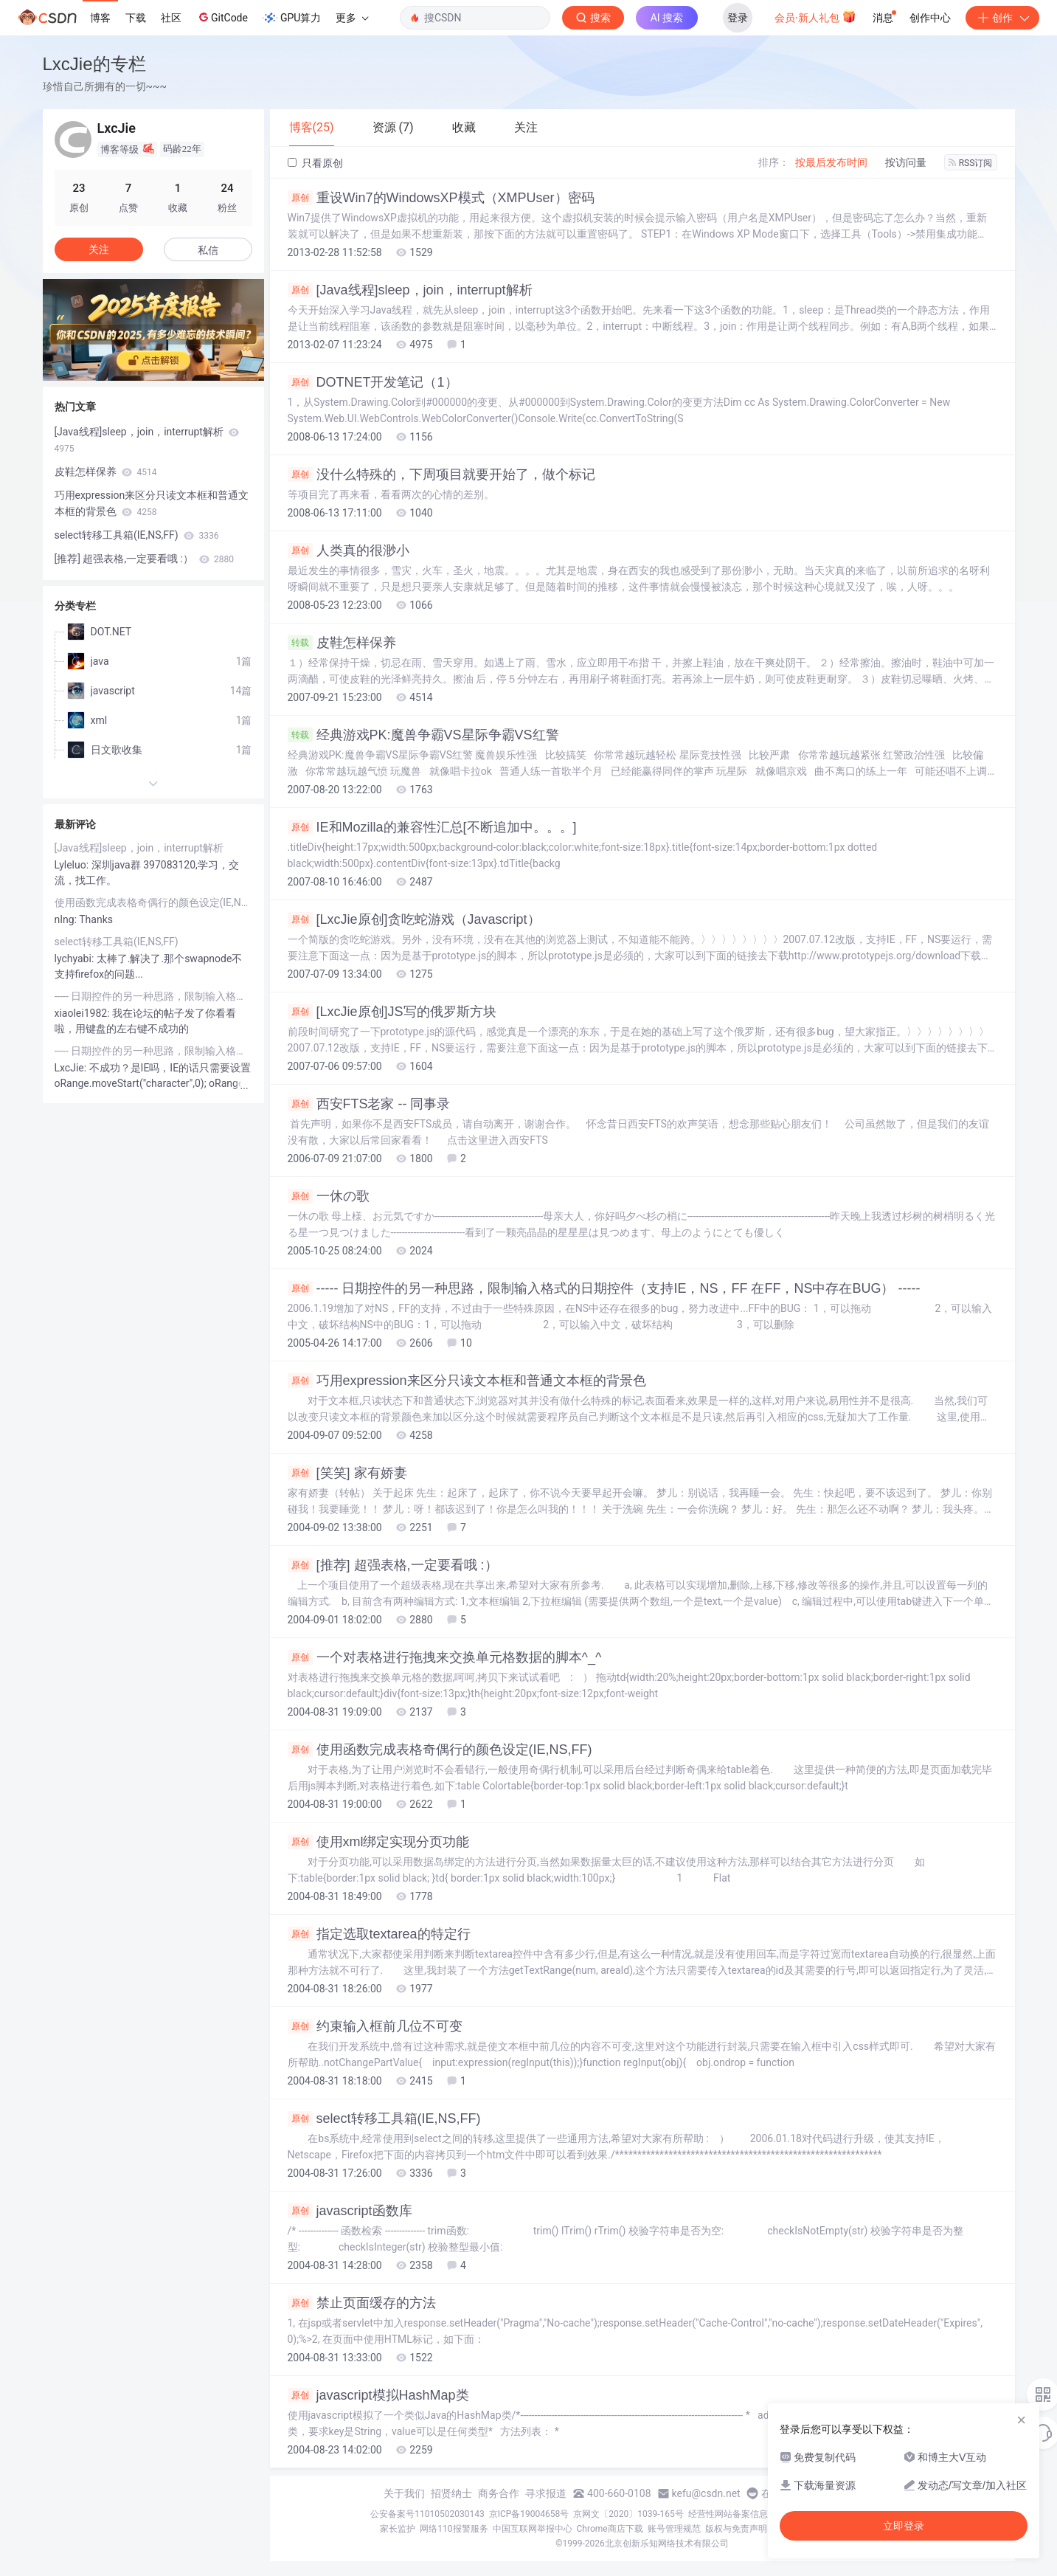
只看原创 (315, 163)
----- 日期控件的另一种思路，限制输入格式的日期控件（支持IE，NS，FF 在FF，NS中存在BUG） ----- (604, 1288)
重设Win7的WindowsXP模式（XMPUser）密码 (441, 197)
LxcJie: (72, 1068)
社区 (171, 18)
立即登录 (903, 2526)
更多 (352, 18)
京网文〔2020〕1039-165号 (628, 2514)
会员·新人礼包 (815, 16)
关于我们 (404, 2493)
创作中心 (930, 18)
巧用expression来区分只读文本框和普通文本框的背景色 (467, 1380)
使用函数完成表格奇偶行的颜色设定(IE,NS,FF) (440, 1749)
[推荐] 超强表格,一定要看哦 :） (393, 1565)
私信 (208, 250)
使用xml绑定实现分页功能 (379, 1841)
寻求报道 (545, 2493)
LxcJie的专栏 (94, 64)
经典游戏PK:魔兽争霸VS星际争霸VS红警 (423, 735)
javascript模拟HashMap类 (378, 2395)
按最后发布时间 (831, 162)
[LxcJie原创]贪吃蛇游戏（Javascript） (414, 919)
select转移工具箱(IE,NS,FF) (384, 2118)
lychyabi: (76, 958)
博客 (100, 18)
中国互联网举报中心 (532, 2529)
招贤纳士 (451, 2493)
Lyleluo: (73, 865)
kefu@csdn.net (706, 2493)
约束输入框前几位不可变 (375, 2026)
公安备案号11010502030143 (427, 2514)
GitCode (222, 17)
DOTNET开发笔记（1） (373, 382)
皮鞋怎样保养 (342, 642)
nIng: (67, 919)
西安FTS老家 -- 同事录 (369, 1104)
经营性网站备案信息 (728, 2514)
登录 (737, 18)
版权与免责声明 (736, 2529)
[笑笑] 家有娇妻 (347, 1472)
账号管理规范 (674, 2529)
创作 (1002, 18)
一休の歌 (329, 1196)
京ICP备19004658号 (529, 2514)
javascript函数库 (350, 2210)
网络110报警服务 (454, 2529)
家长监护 (397, 2529)
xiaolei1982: (84, 1013)
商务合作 (498, 2493)
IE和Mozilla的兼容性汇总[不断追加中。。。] (432, 827)
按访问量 (905, 162)
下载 (135, 18)
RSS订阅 (971, 163)
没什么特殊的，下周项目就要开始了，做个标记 (441, 474)
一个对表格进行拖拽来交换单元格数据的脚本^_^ (445, 1657)
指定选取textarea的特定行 (379, 1934)
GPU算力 (292, 17)
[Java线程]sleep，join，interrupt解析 (410, 290)
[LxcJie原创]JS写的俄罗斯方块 (392, 1011)
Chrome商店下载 (610, 2529)
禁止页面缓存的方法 (362, 2303)
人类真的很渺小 (348, 550)
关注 (99, 249)
